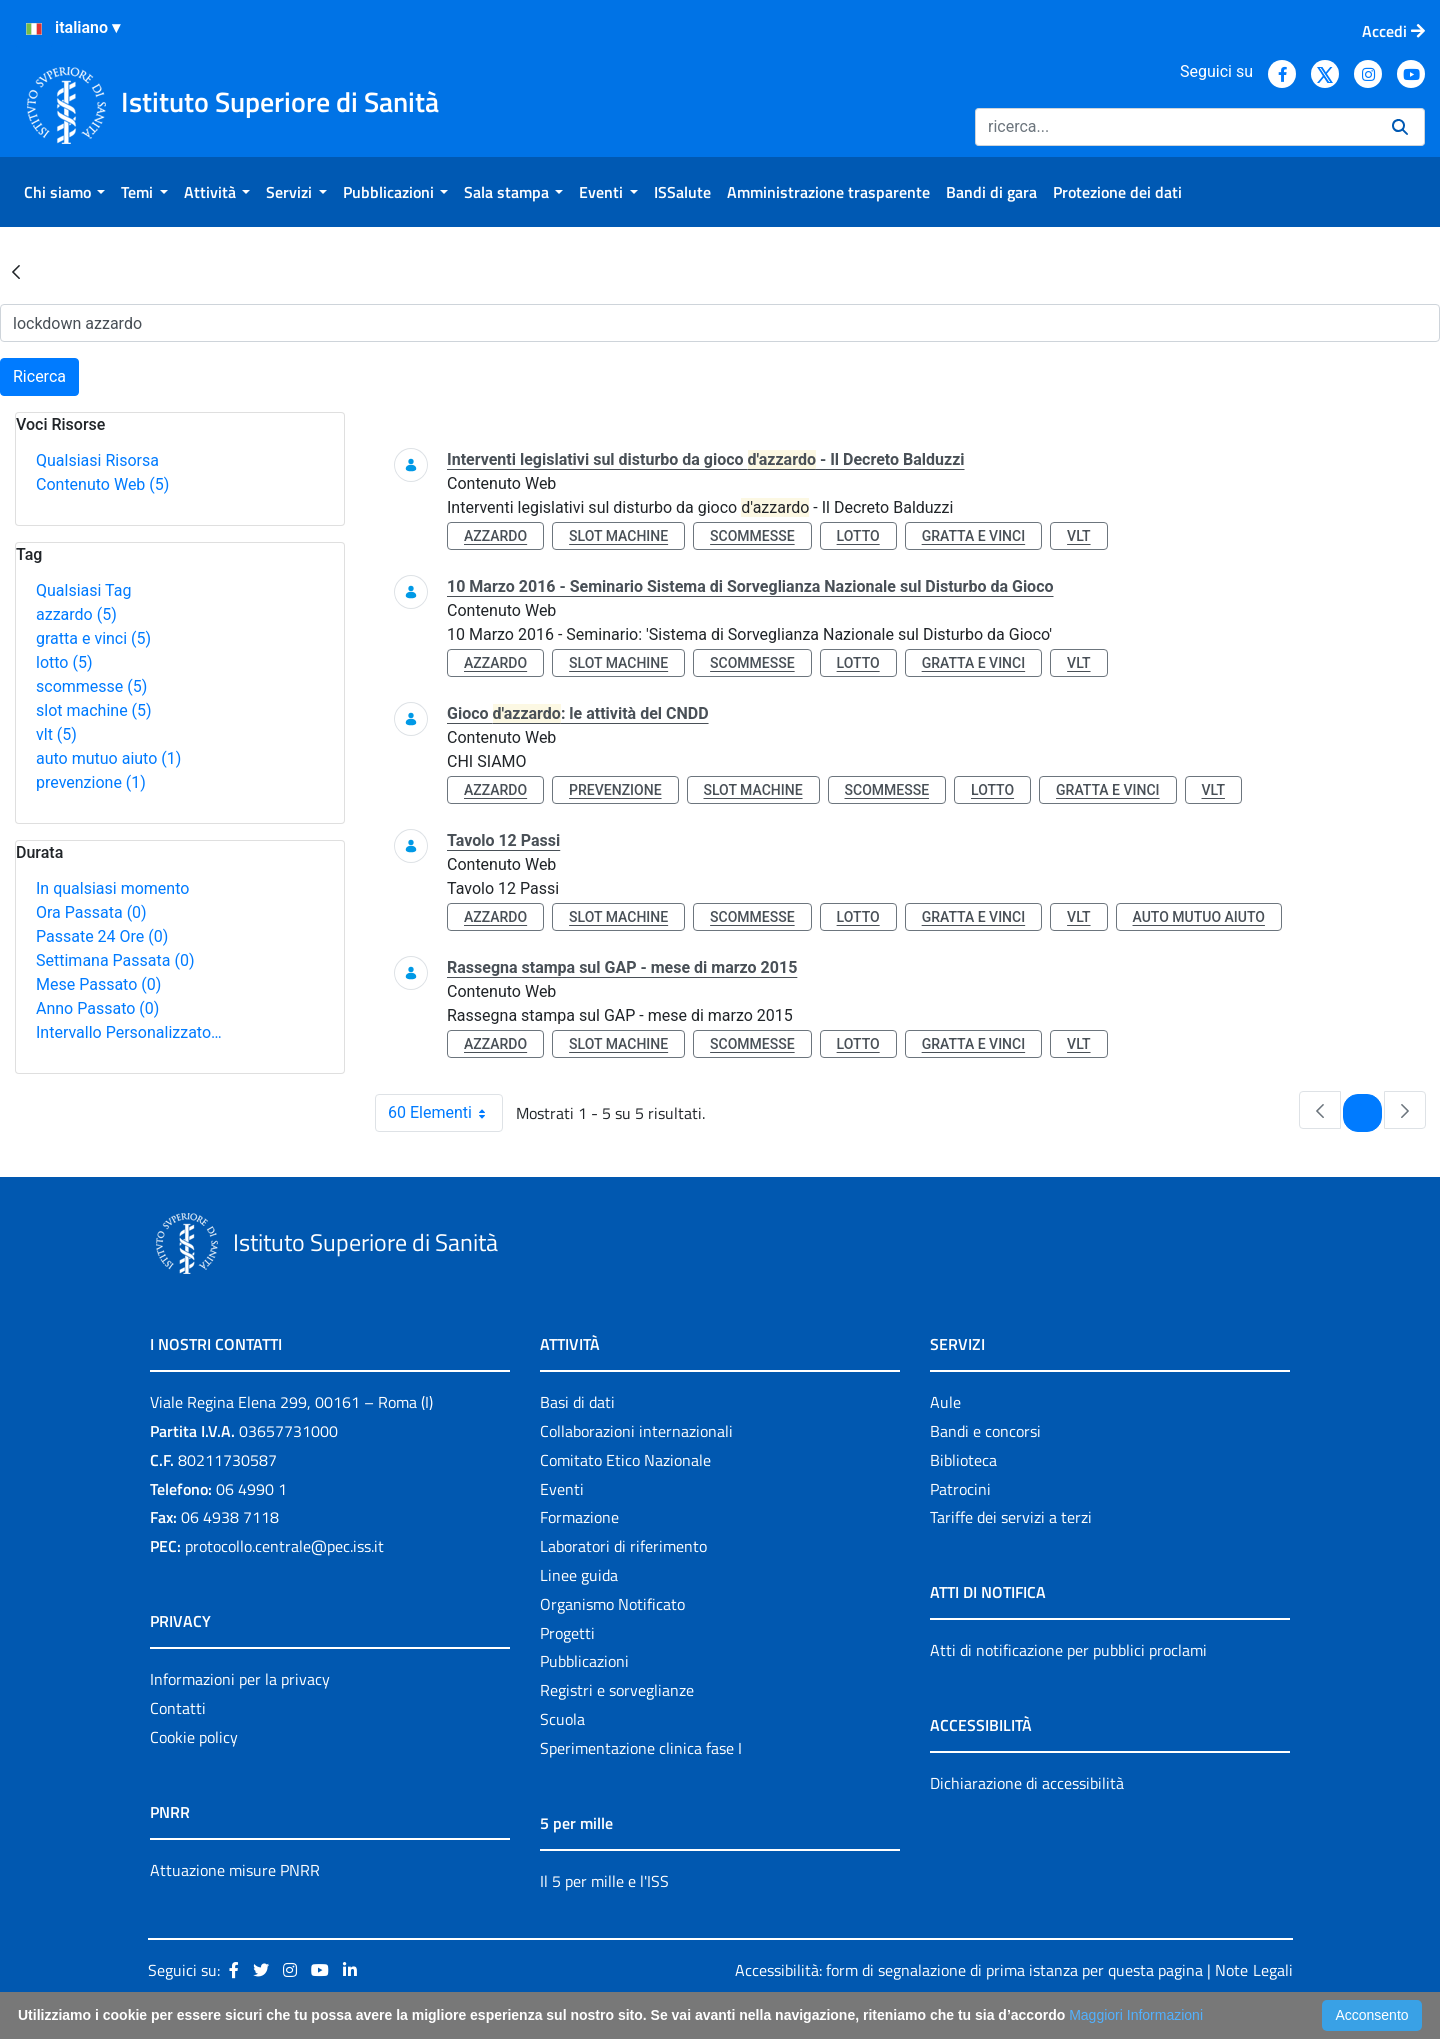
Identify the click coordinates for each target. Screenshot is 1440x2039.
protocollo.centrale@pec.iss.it (284, 1546)
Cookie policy (194, 1737)
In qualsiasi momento (112, 888)
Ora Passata (91, 912)
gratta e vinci (93, 638)
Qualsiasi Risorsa (97, 460)
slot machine (94, 710)
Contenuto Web (102, 484)
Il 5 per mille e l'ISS (604, 1881)
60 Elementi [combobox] (445, 1113)
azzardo (76, 614)
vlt (56, 734)
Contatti (178, 1708)
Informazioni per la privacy (240, 1679)
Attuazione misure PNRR (235, 1870)
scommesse (91, 686)
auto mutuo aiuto (108, 758)
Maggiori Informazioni (1136, 2015)
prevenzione (91, 782)
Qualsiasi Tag (83, 590)
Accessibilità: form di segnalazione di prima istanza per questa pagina (969, 1970)
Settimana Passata (115, 960)
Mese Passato (98, 984)
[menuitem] (64, 192)
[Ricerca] (1175, 127)
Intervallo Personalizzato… (129, 1032)
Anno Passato (97, 1008)
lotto (64, 662)
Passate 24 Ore (102, 936)
